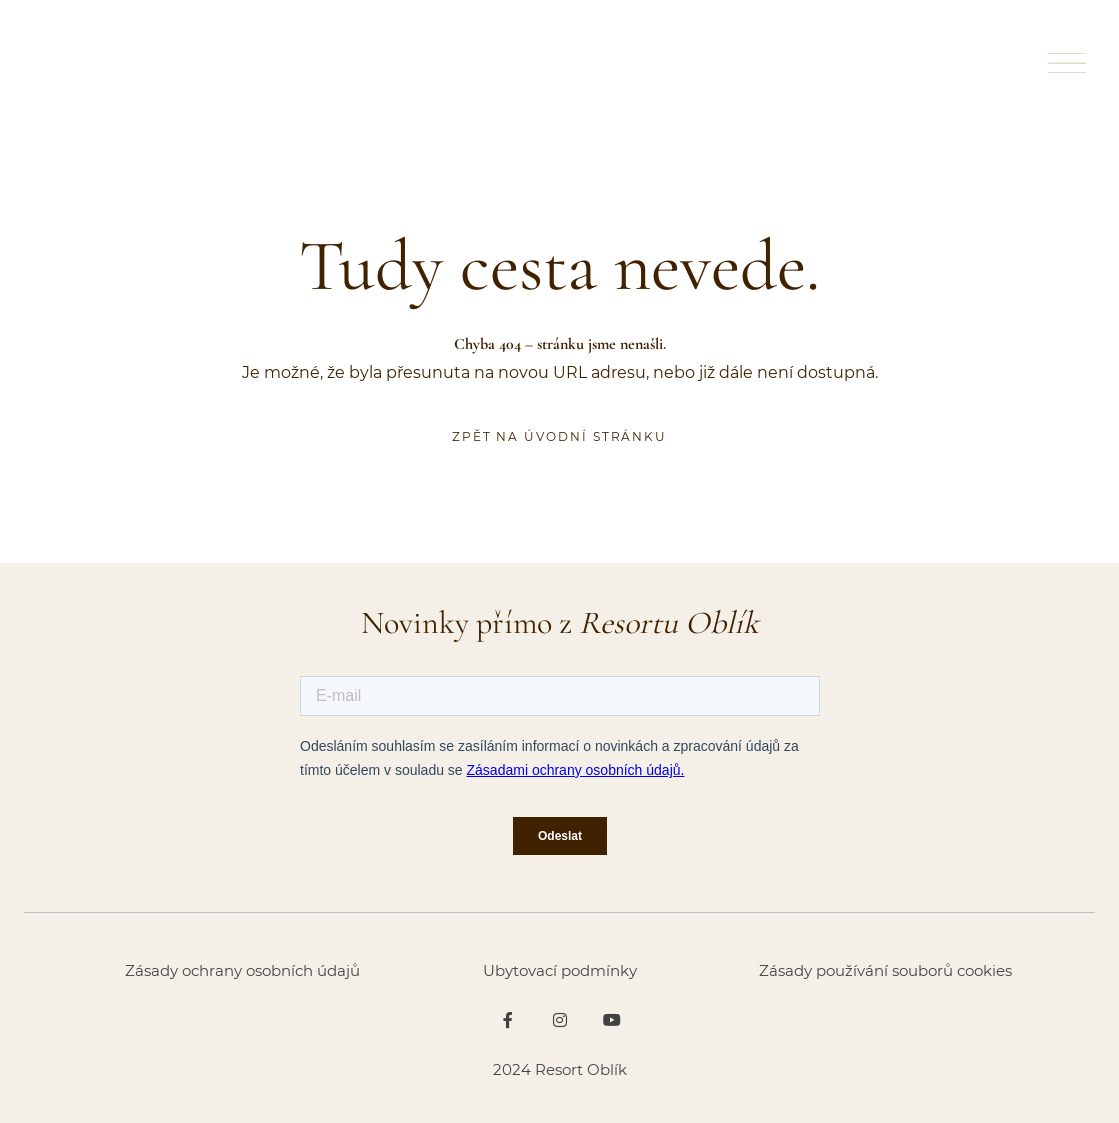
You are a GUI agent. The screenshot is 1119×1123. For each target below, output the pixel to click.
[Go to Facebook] (508, 1020)
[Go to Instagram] (560, 1020)
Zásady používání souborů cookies (885, 970)
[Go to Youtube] (612, 1020)
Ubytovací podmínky (560, 970)
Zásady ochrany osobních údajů (242, 970)
